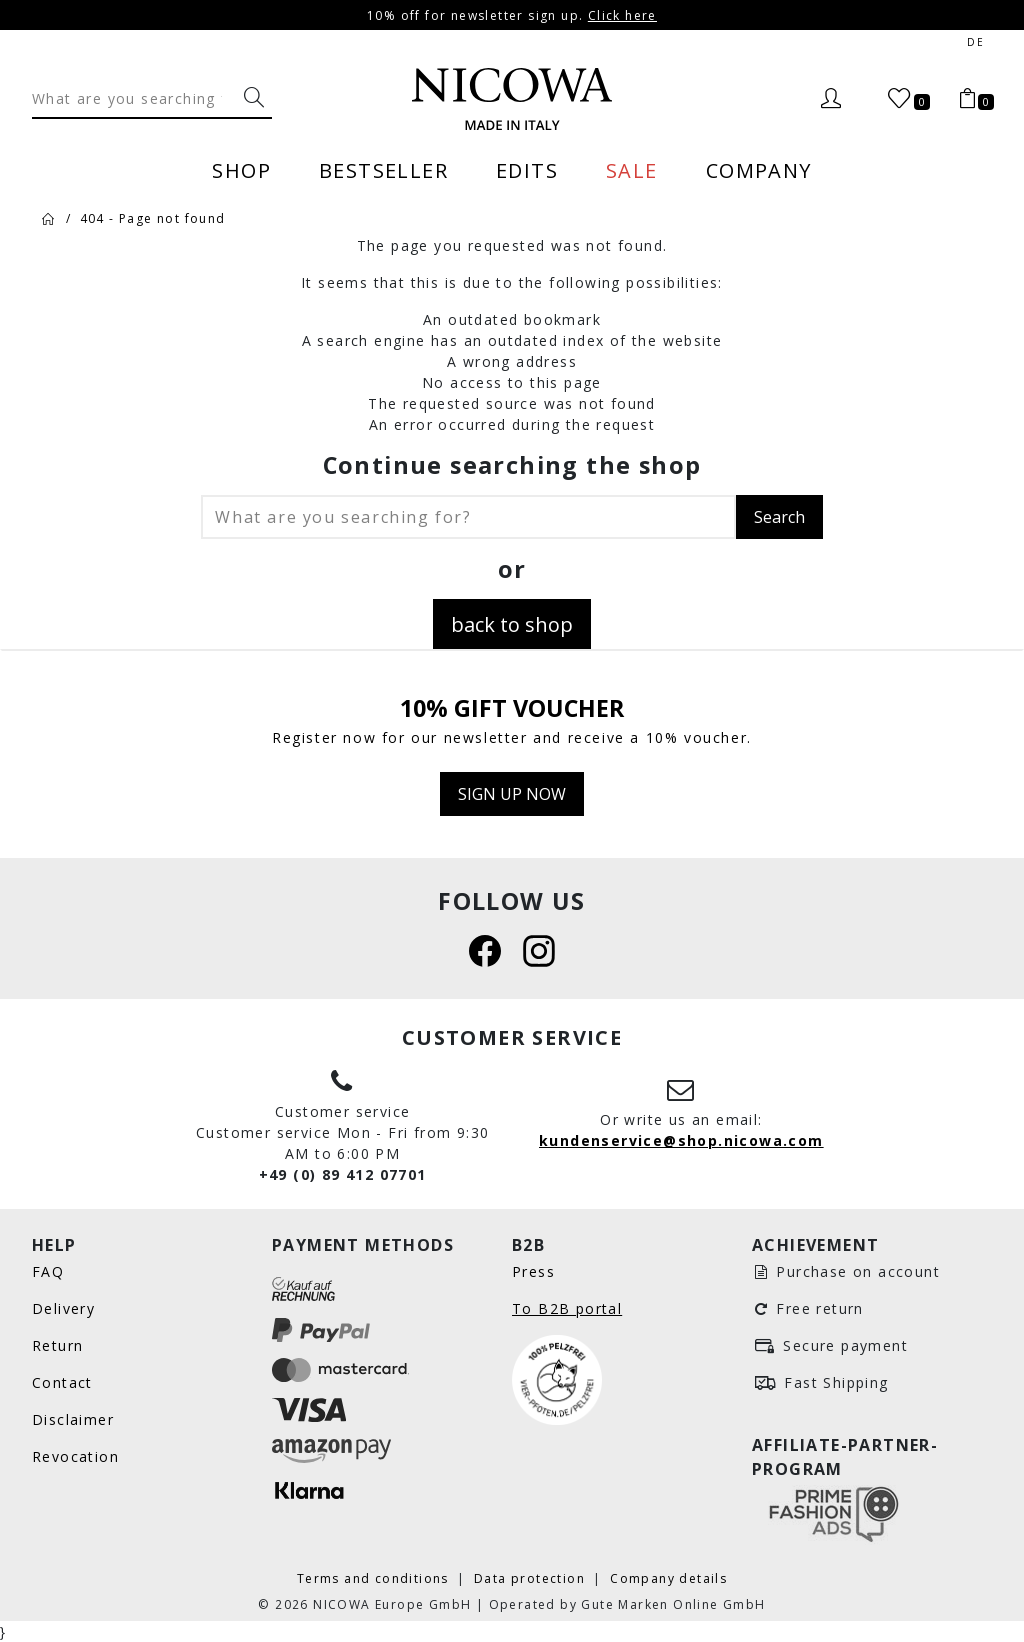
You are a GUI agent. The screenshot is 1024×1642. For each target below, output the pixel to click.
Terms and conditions (375, 1578)
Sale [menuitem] (632, 170)
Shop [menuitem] (241, 170)
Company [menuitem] (759, 170)
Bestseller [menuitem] (383, 170)
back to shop (512, 624)
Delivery (63, 1308)
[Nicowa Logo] (512, 99)
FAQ (48, 1271)
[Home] (49, 218)
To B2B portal (567, 1308)
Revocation (75, 1456)
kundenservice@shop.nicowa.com (681, 1140)
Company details (668, 1578)
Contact (62, 1382)
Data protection (531, 1578)
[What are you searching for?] (254, 98)
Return (57, 1345)
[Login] (830, 99)
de (975, 42)
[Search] (134, 98)
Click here (622, 15)
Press (533, 1271)
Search (779, 516)
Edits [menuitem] (527, 170)
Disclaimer (73, 1419)
